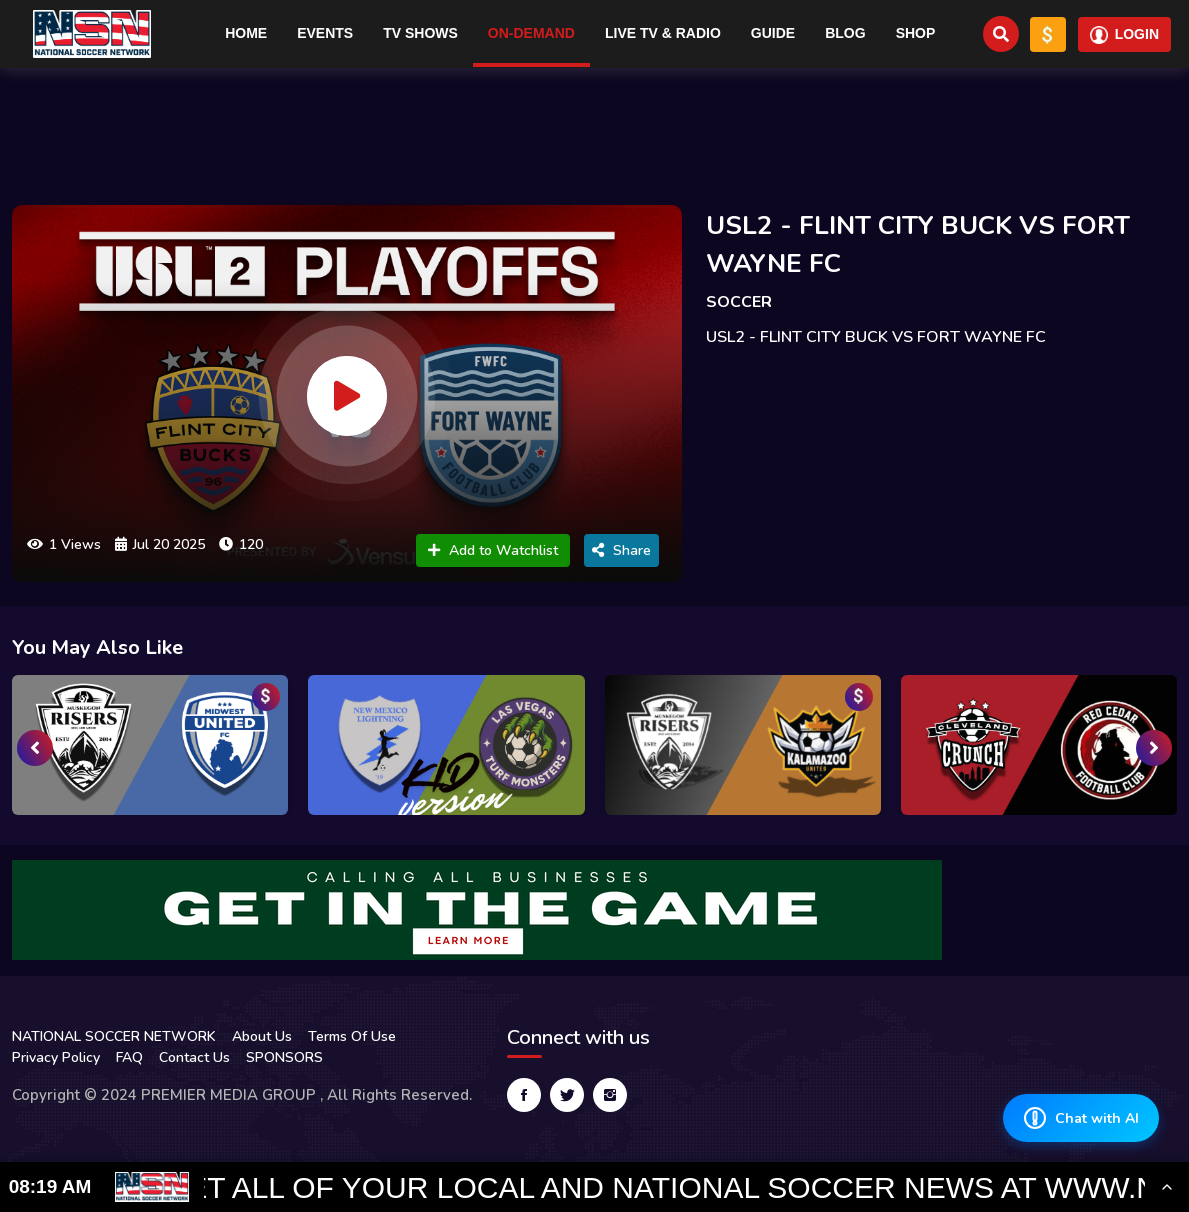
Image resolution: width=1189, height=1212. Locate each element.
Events (325, 33)
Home (246, 33)
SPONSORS (284, 1057)
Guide (773, 33)
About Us (262, 1036)
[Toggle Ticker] (1167, 1187)
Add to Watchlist (493, 550)
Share (621, 550)
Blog (845, 33)
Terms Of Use (352, 1036)
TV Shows (420, 33)
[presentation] (35, 748)
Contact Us (194, 1057)
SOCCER (739, 302)
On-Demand (531, 33)
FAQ (129, 1057)
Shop (916, 33)
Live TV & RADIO (663, 33)
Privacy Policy (56, 1057)
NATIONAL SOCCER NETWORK (114, 1036)
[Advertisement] (595, 128)
